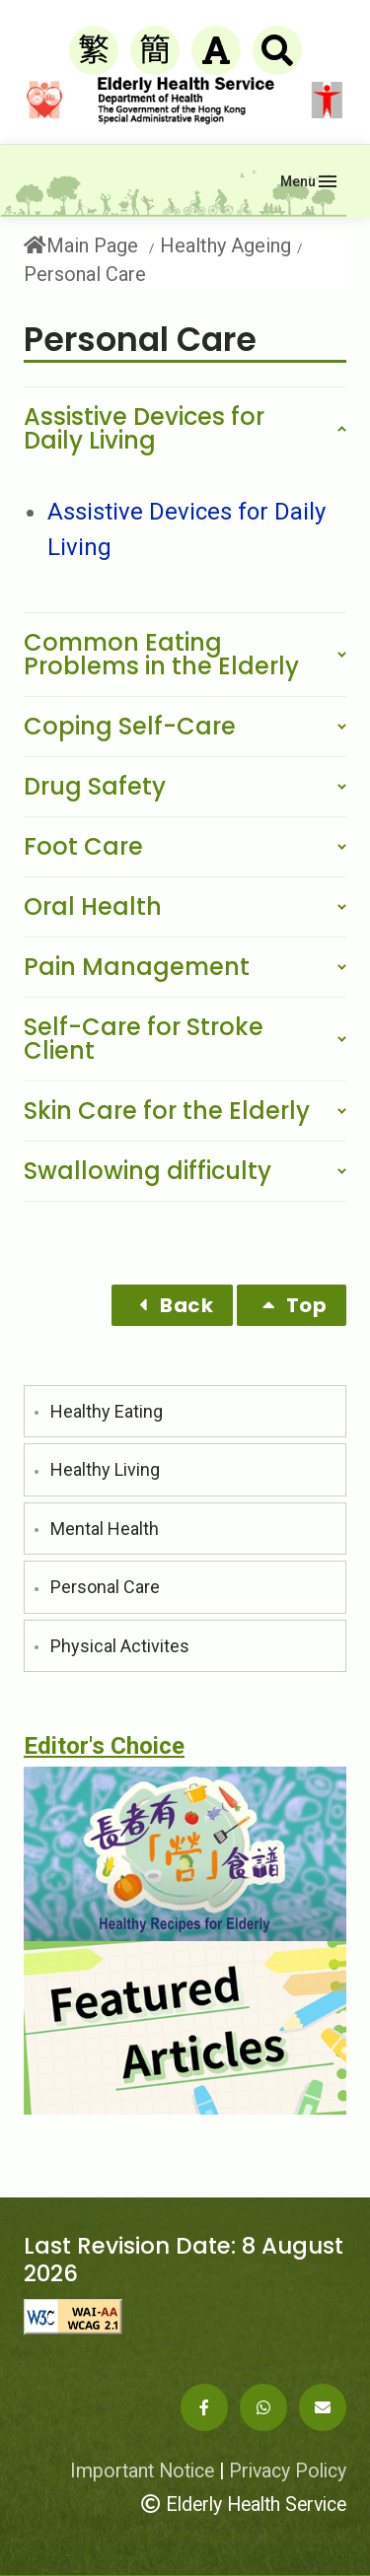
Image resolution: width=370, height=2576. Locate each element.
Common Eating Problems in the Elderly (161, 654)
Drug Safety (95, 786)
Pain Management (137, 966)
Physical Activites (119, 1646)
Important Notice (142, 2471)
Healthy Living (105, 1469)
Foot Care (83, 846)
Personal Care (105, 1586)
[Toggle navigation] (308, 181)
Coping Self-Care (130, 726)
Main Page (81, 246)
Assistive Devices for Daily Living (144, 428)
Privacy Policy (287, 2471)
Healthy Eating (106, 1411)
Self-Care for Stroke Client (143, 1038)
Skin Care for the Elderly (167, 1110)
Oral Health (93, 906)
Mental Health (104, 1528)
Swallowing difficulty (147, 1170)
